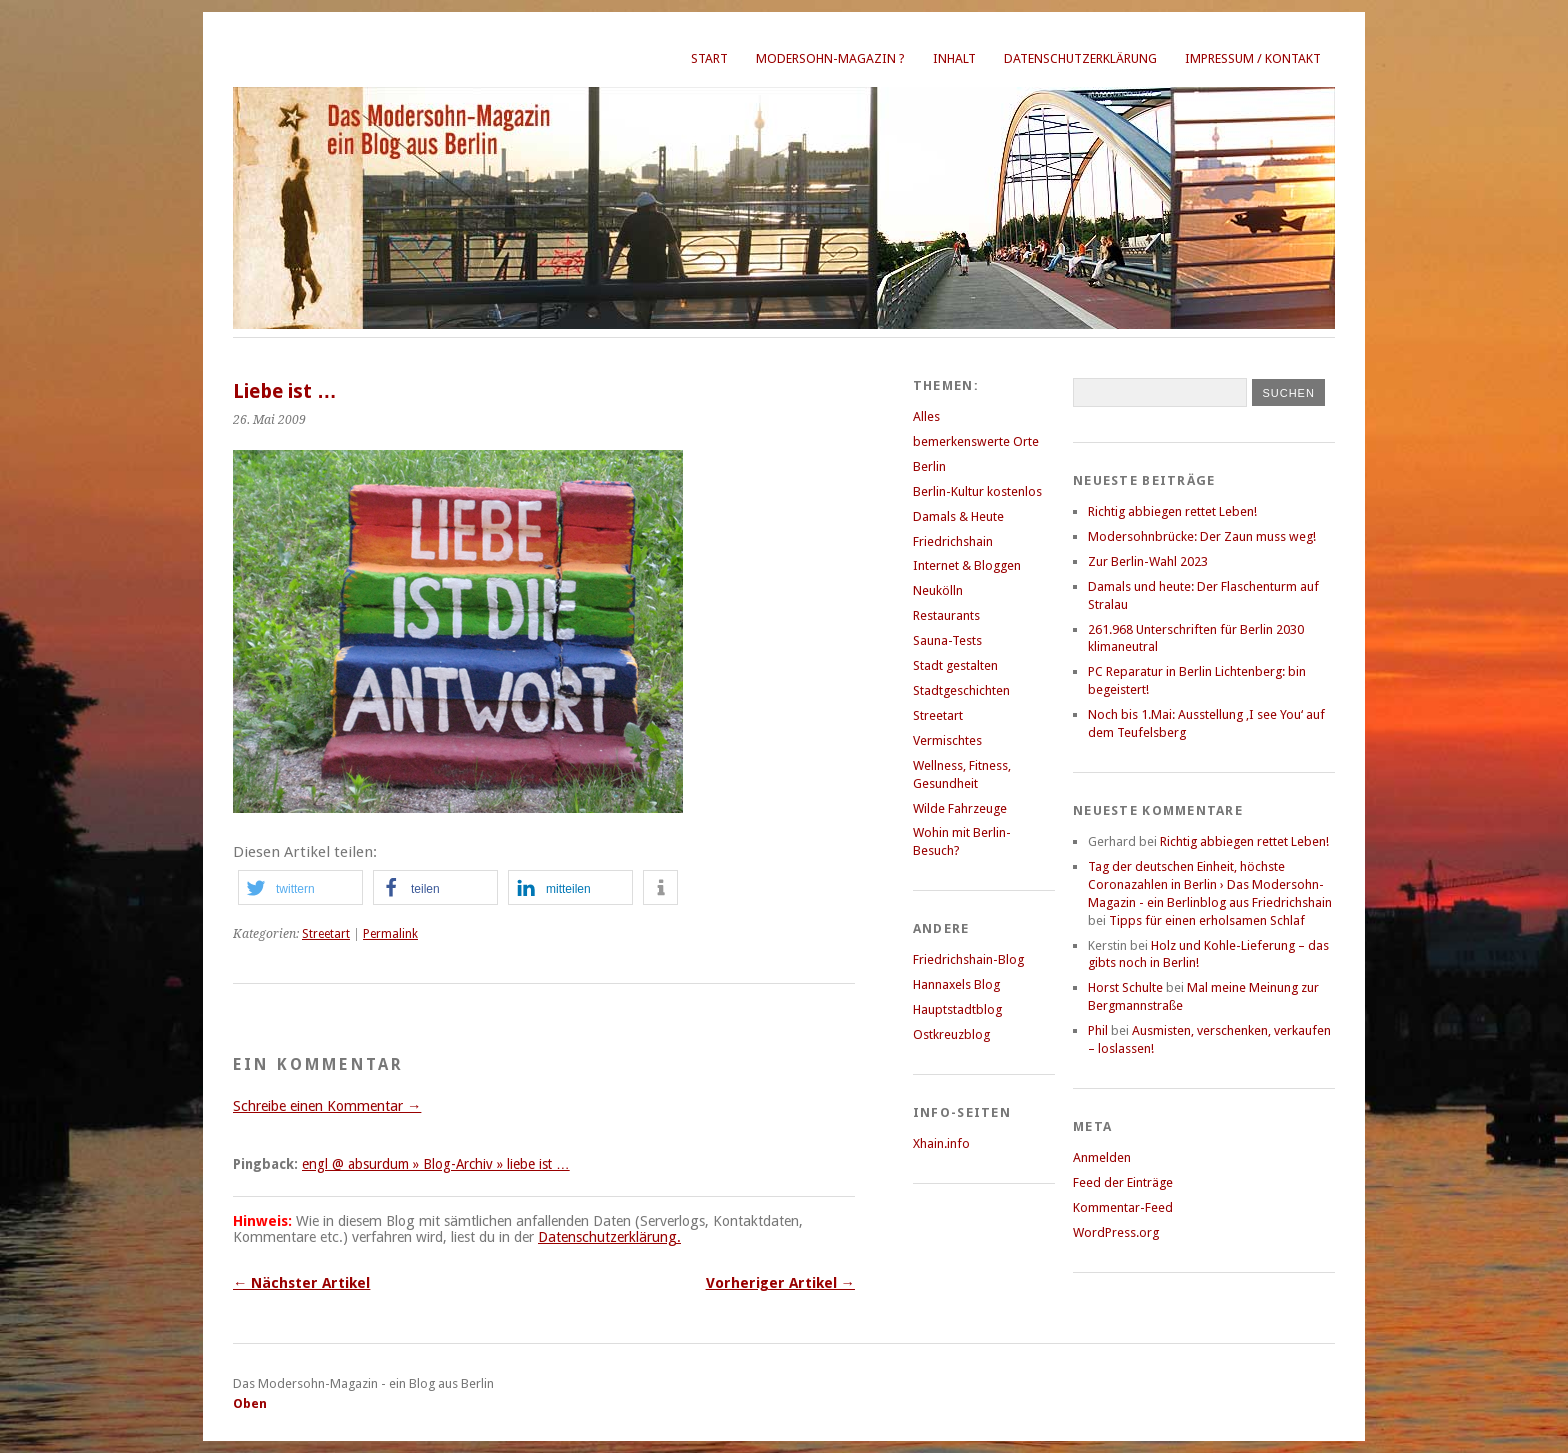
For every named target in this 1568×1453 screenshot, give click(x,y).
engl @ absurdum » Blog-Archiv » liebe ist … (436, 1164)
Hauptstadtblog (957, 1009)
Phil (1098, 1030)
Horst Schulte (1125, 987)
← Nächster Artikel (301, 1283)
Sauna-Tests (947, 640)
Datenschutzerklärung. (609, 1237)
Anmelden (1102, 1157)
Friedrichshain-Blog (968, 959)
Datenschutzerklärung (1080, 58)
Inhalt (954, 58)
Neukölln (938, 590)
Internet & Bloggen (967, 565)
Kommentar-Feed (1123, 1207)
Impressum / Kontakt (1253, 58)
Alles (926, 416)
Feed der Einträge (1123, 1182)
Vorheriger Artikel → (780, 1283)
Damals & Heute (958, 516)
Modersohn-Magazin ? (830, 58)
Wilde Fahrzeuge (960, 808)
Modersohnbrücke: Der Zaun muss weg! (1202, 536)
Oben (250, 1403)
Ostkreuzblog (951, 1034)
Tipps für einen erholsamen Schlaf (1207, 920)
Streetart (326, 934)
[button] (300, 887)
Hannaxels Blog (956, 984)
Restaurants (946, 615)
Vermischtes (947, 740)
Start (709, 58)
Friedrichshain (953, 541)
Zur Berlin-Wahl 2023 (1148, 561)
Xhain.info (941, 1143)
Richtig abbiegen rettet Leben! (1172, 511)
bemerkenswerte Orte (976, 441)
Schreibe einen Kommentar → (327, 1106)
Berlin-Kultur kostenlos (977, 491)
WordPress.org (1116, 1232)
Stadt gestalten (955, 665)
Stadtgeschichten (961, 690)
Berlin (929, 466)
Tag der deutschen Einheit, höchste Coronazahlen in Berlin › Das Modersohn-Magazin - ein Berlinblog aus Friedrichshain (1210, 884)
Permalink (390, 934)
